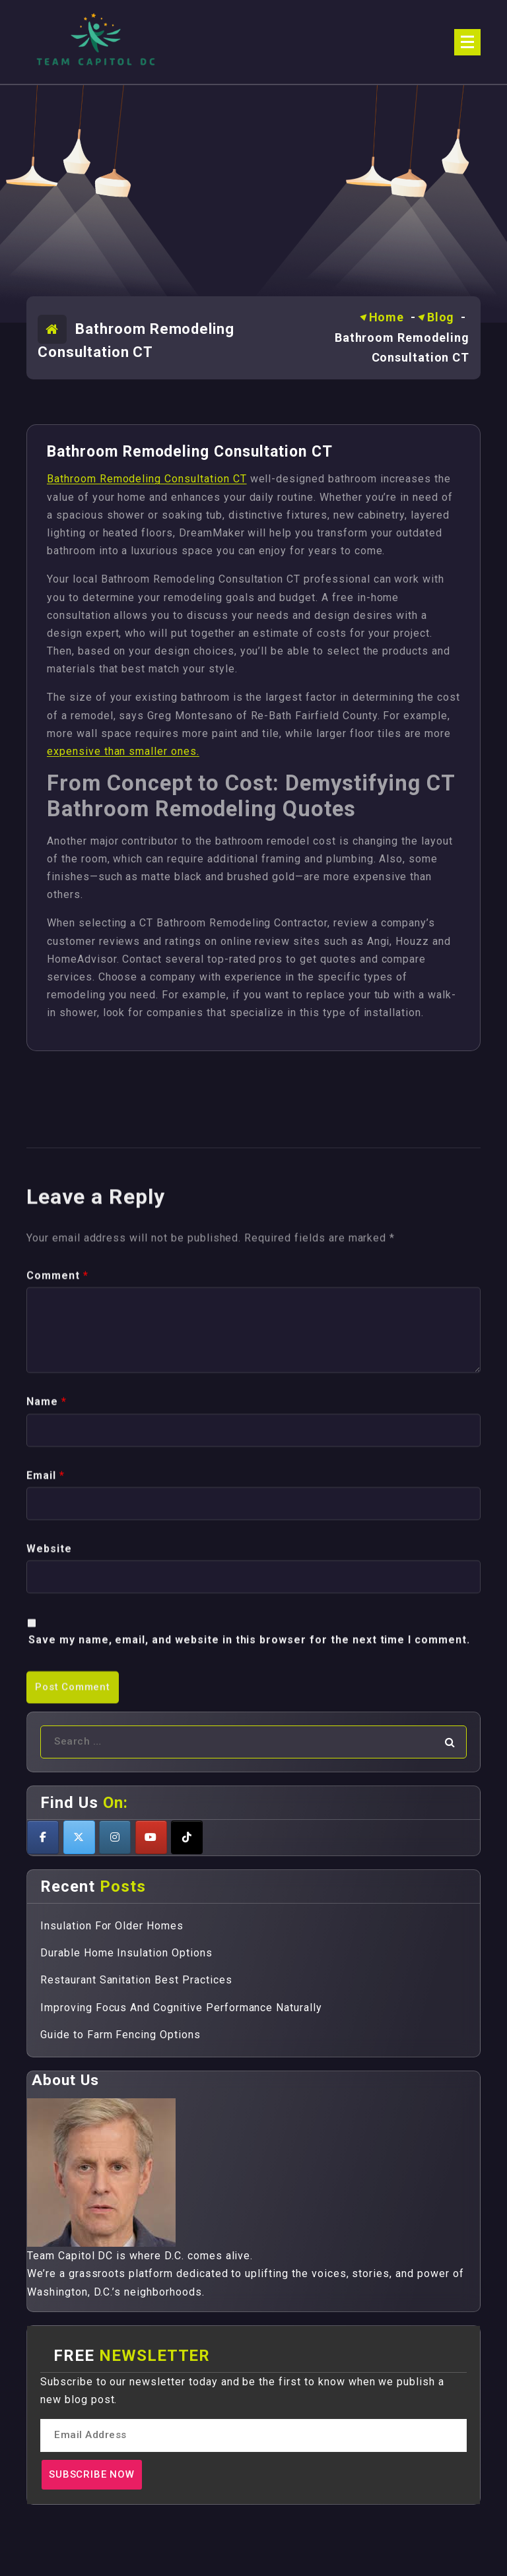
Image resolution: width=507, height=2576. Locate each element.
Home (387, 317)
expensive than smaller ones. (123, 751)
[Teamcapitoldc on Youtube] (151, 1837)
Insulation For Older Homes (112, 1925)
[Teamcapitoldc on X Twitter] (79, 1837)
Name (46, 1678)
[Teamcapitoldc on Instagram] (115, 1837)
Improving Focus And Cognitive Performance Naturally (181, 2007)
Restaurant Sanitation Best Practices (136, 1980)
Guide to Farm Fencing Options (120, 2034)
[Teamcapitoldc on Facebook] (43, 1837)
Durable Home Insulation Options (126, 1953)
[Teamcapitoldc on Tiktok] (187, 1837)
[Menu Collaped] (467, 42)
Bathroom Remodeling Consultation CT (147, 478)
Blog (441, 317)
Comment (57, 1552)
